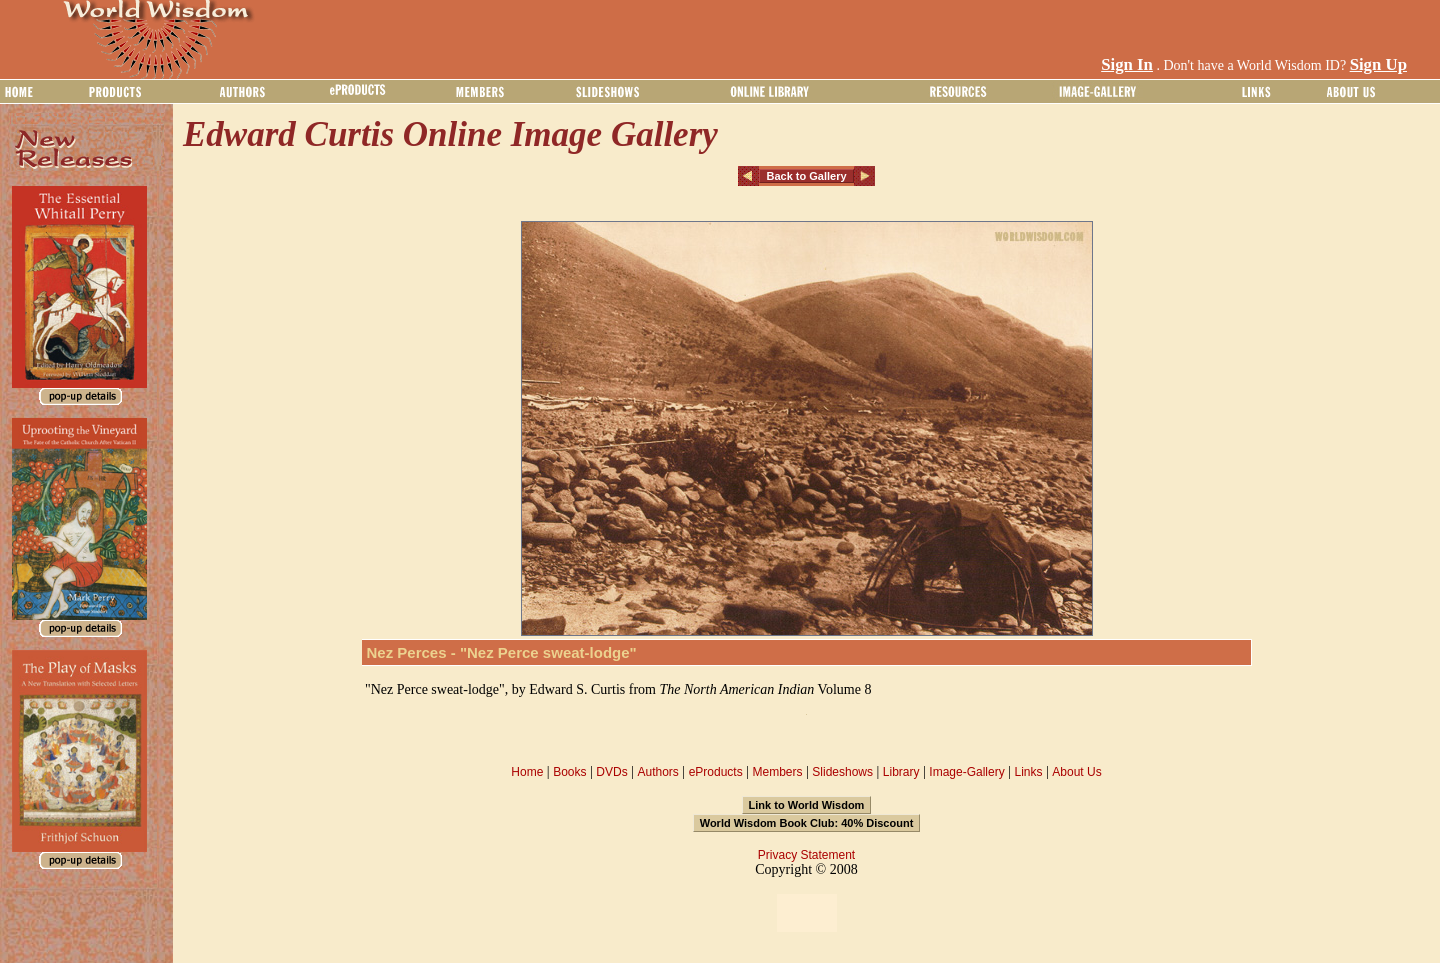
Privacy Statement (806, 855)
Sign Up (1378, 64)
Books (569, 772)
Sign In (1127, 64)
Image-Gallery (966, 772)
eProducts (716, 772)
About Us (1076, 772)
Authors (657, 772)
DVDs (611, 772)
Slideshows (842, 772)
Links (1029, 772)
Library (901, 772)
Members (777, 772)
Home (527, 772)
